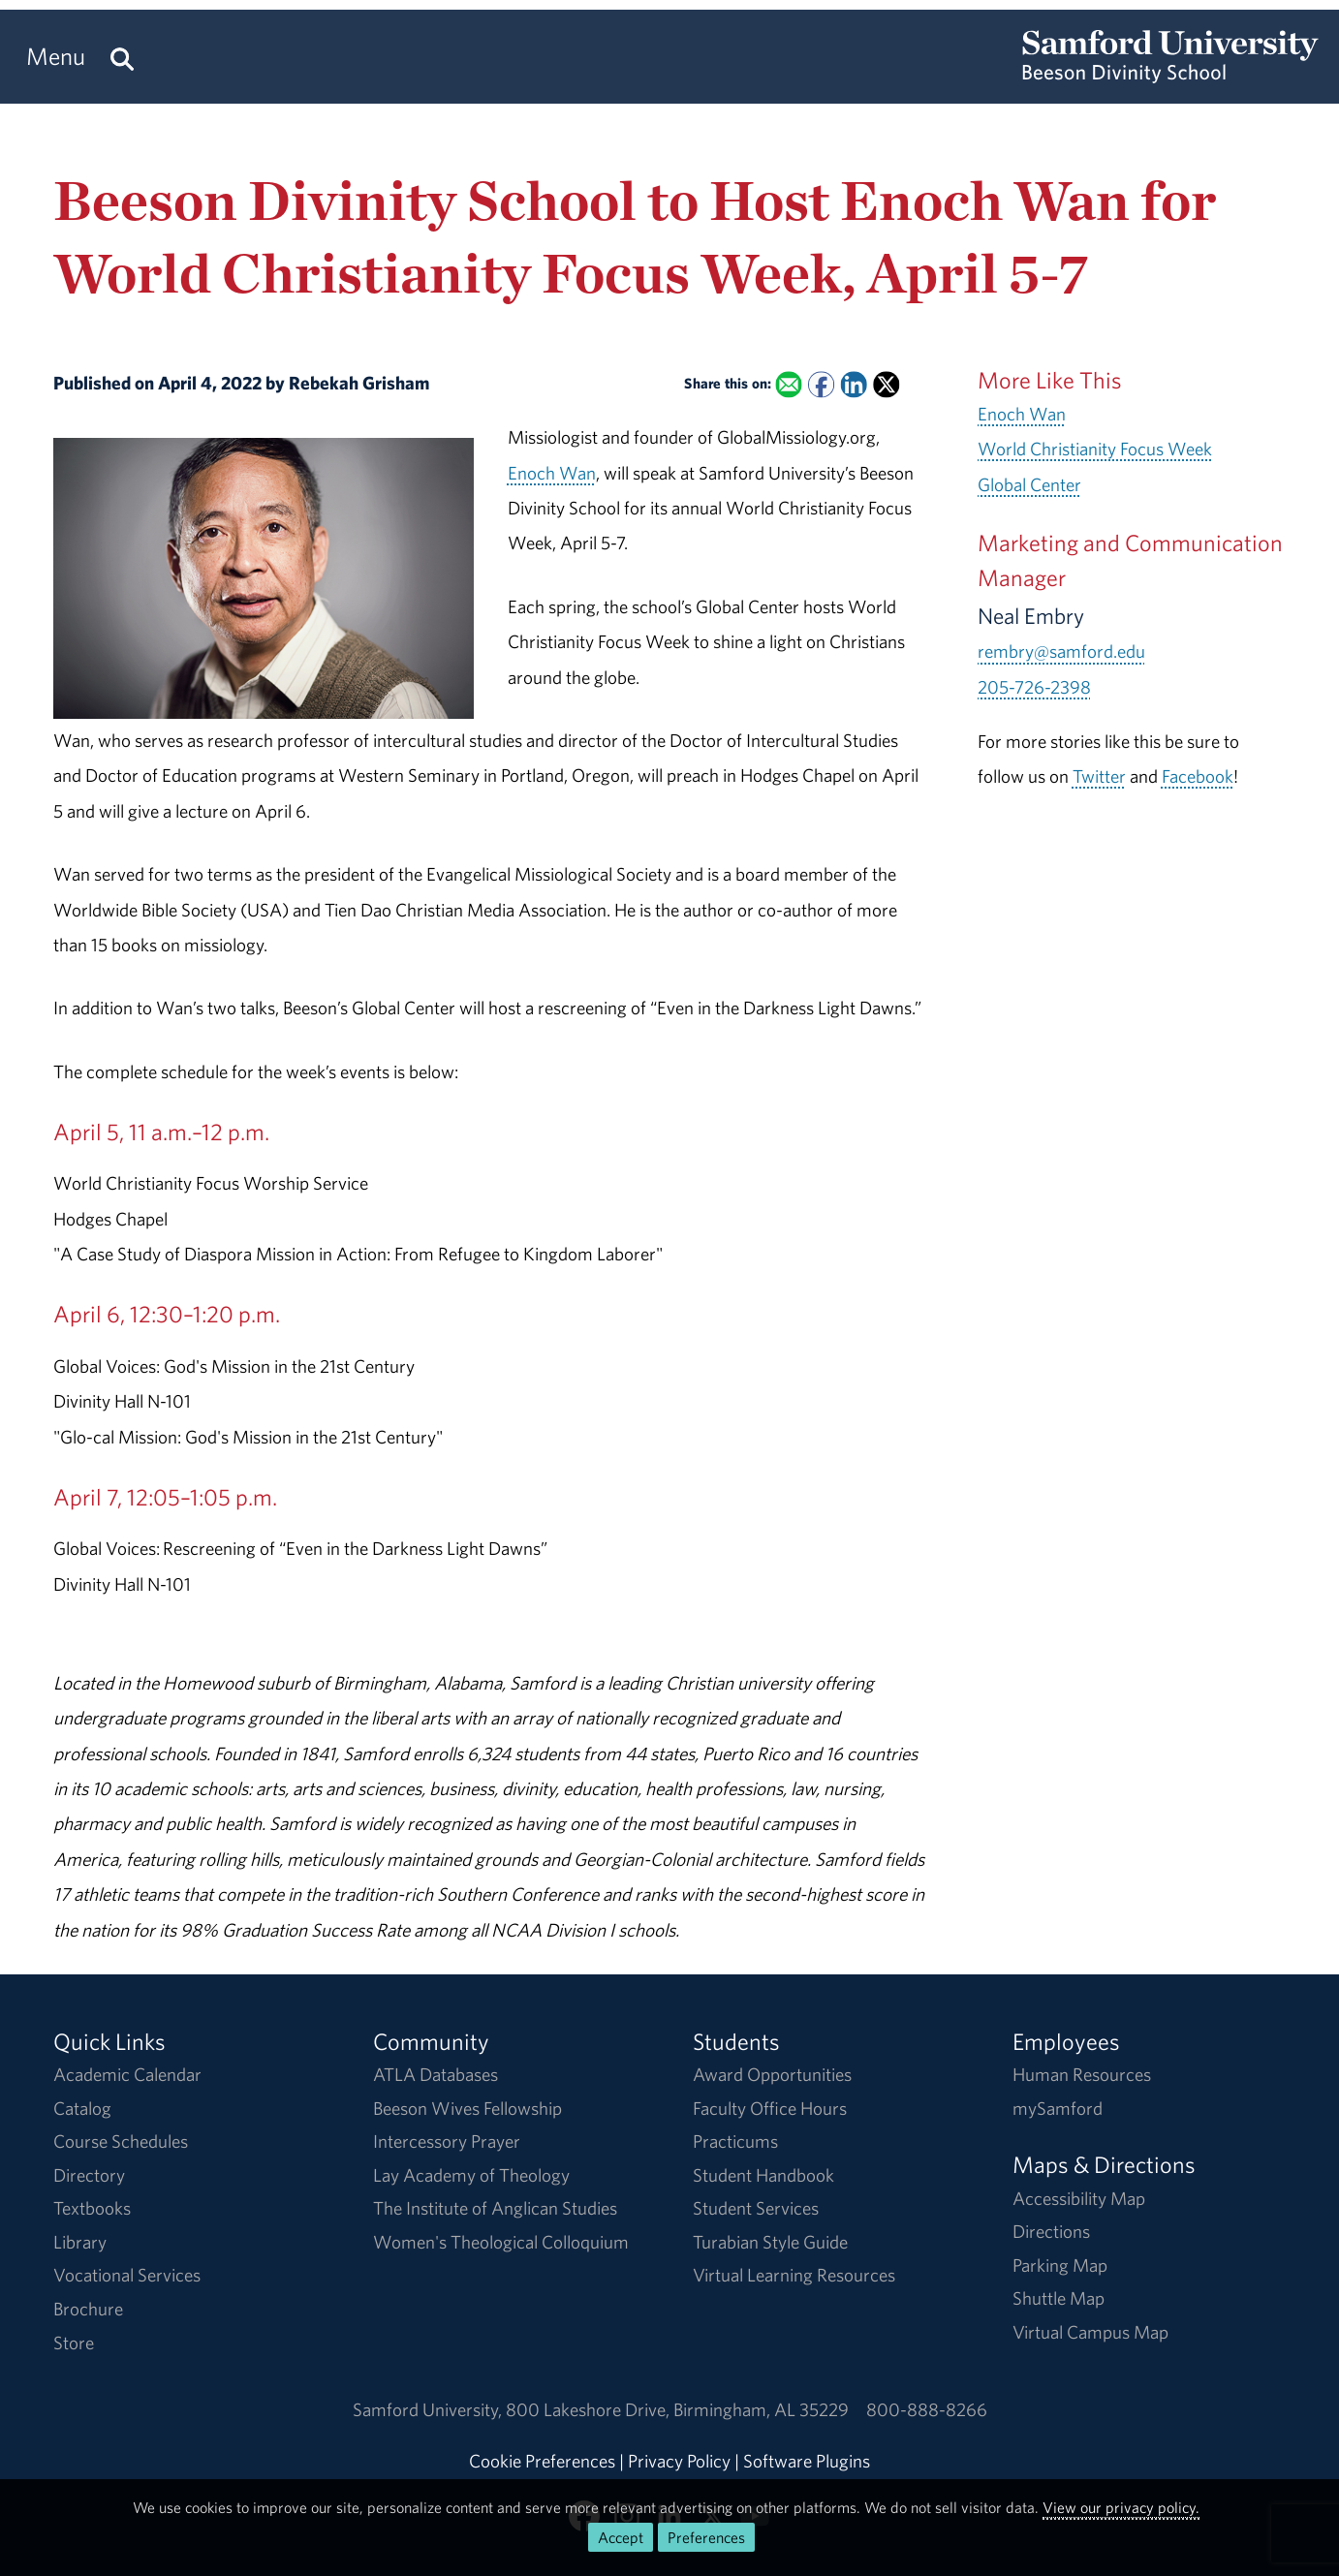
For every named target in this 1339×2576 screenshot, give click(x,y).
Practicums (735, 2141)
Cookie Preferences (542, 2460)
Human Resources (1081, 2074)
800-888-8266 (926, 2409)
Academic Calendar (127, 2074)
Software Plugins (806, 2460)
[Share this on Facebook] (821, 385)
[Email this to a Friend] (788, 385)
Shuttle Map (1058, 2298)
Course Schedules (120, 2141)
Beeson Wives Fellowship (467, 2108)
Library (80, 2241)
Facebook (1197, 776)
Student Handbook (763, 2175)
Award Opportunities (772, 2074)
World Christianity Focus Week (1095, 448)
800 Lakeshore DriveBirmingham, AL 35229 (677, 2409)
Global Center (1029, 484)
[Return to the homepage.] (1170, 73)
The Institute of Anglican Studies (495, 2207)
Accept (620, 2537)
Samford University (429, 2409)
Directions (1051, 2231)
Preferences (706, 2537)
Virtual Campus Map (1090, 2331)
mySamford (1057, 2108)
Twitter (1099, 776)
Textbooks (92, 2207)
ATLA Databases (435, 2074)
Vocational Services (127, 2274)
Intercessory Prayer (446, 2141)
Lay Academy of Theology (471, 2175)
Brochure (88, 2308)
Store (73, 2342)
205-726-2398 (1034, 686)
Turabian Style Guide (770, 2241)
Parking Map (1059, 2265)
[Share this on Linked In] (854, 385)
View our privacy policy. (1121, 2507)
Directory (89, 2175)
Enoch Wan (552, 472)
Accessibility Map (1078, 2198)
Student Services (756, 2207)
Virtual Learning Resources (794, 2274)
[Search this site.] (122, 57)
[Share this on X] (886, 385)
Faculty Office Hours (770, 2108)
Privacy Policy (679, 2460)
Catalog (82, 2108)
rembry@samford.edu (1061, 651)
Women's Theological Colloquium (501, 2241)
